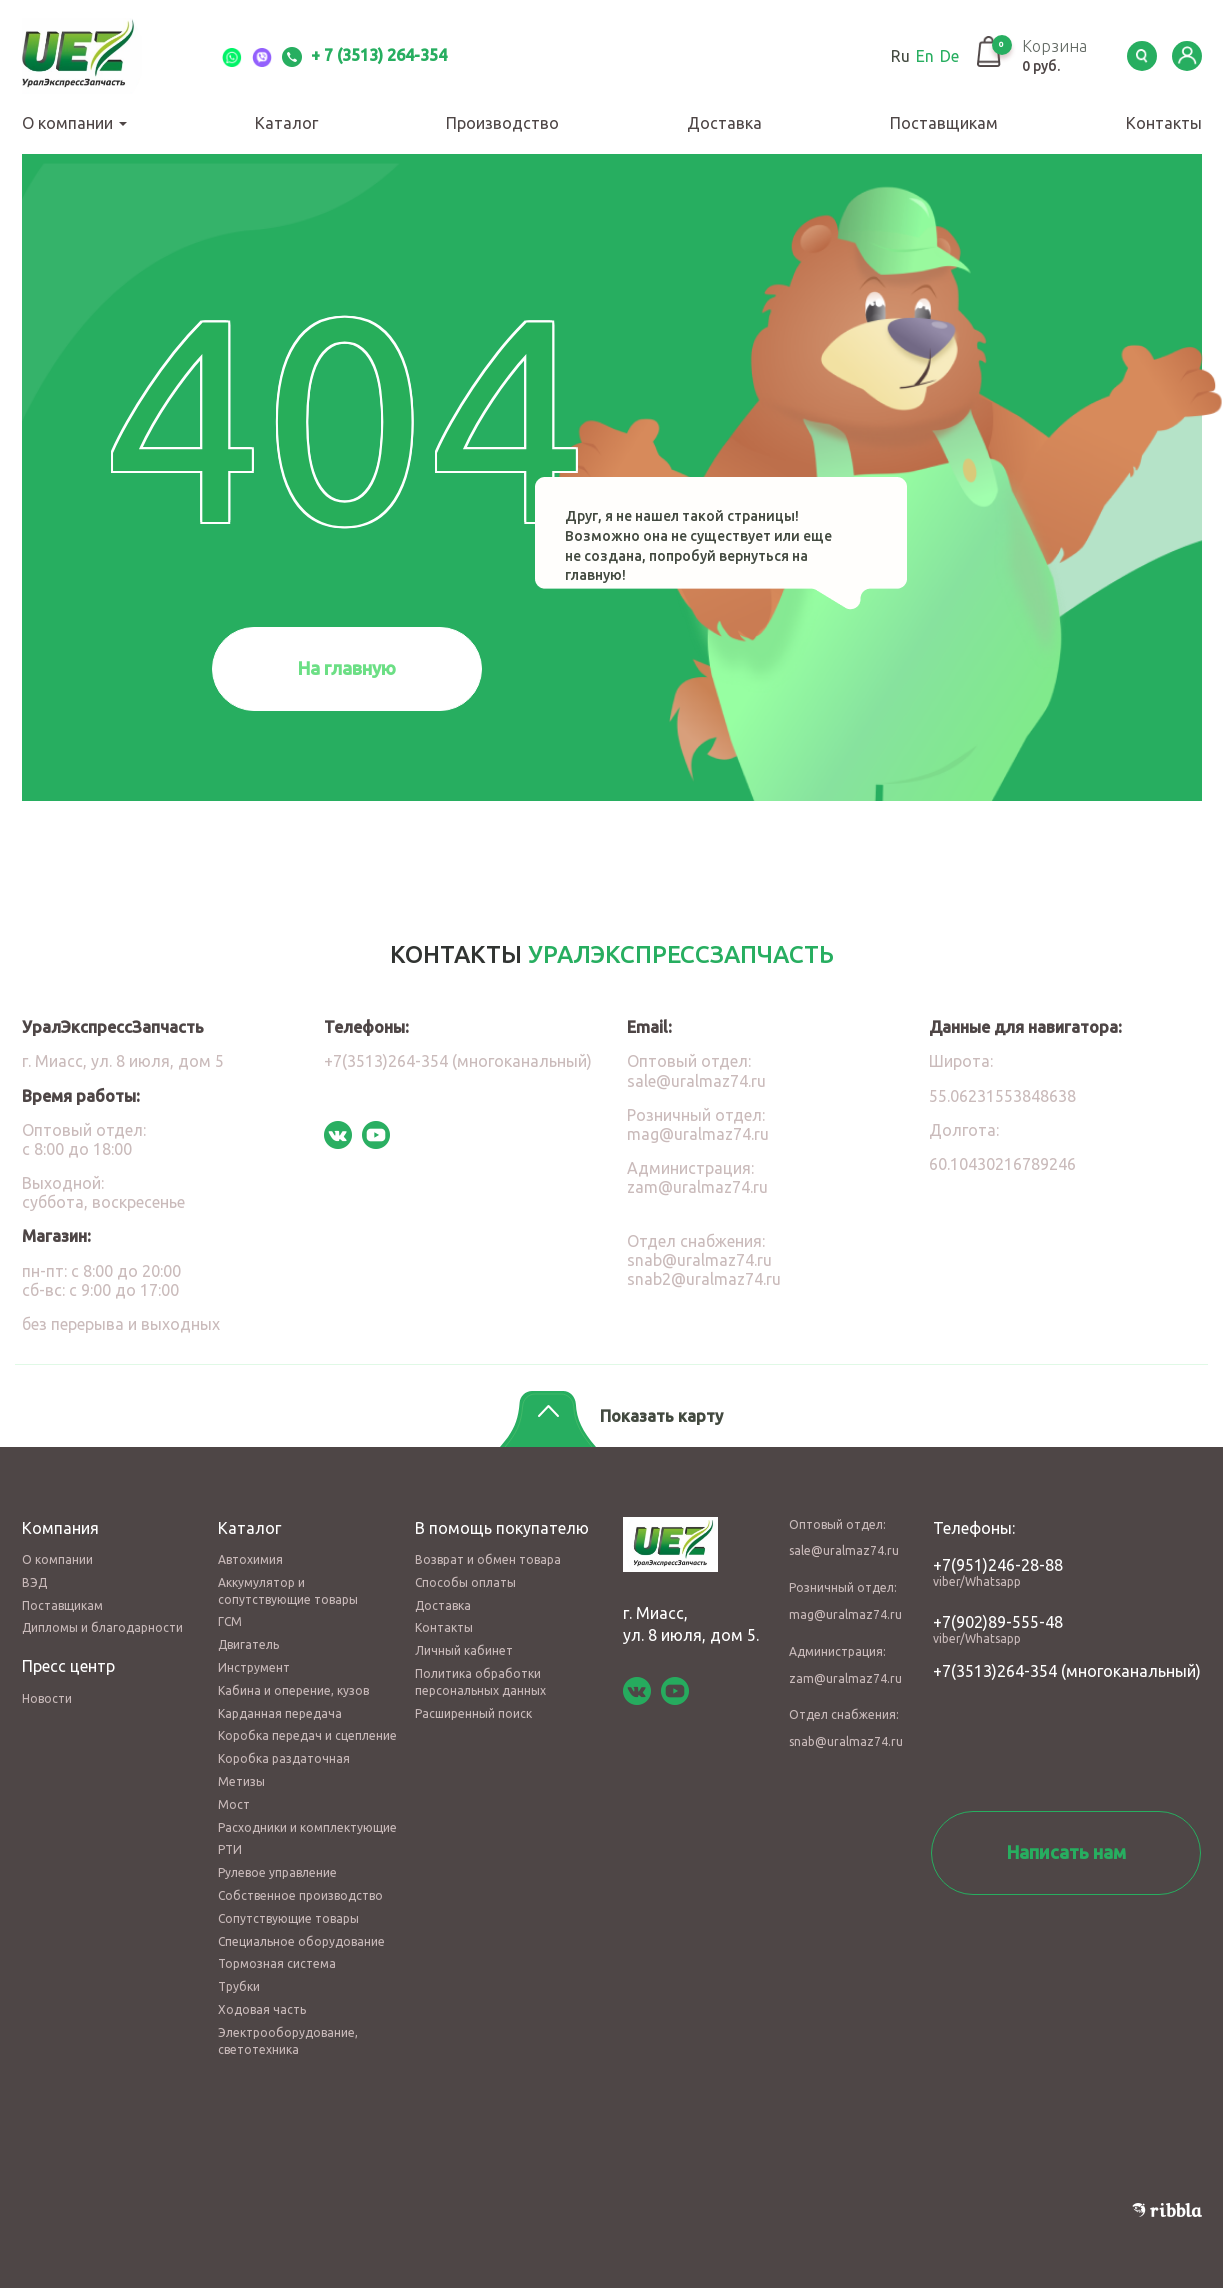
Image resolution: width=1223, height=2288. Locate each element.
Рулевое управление (277, 1872)
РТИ (230, 1849)
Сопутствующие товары (288, 1918)
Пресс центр (68, 1666)
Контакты (1164, 123)
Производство (502, 123)
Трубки (239, 1986)
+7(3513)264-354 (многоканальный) (458, 1061)
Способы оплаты (465, 1582)
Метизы (241, 1781)
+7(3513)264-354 (995, 1671)
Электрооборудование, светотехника (288, 2041)
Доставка (724, 123)
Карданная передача (280, 1713)
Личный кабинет (464, 1650)
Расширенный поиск (473, 1713)
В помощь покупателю (502, 1528)
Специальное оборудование (301, 1941)
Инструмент (254, 1667)
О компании (74, 123)
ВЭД (34, 1582)
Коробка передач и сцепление (307, 1735)
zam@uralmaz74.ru (697, 1187)
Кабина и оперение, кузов (293, 1690)
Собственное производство (300, 1895)
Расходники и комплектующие (307, 1827)
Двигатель (248, 1644)
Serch (1142, 56)
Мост (234, 1804)
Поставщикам (944, 123)
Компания (60, 1528)
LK (1187, 56)
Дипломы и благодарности (102, 1627)
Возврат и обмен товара (488, 1559)
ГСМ (230, 1621)
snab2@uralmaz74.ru (704, 1279)
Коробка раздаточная (284, 1758)
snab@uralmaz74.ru (699, 1260)
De (949, 56)
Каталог (286, 123)
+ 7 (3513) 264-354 (364, 55)
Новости (47, 1698)
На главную (347, 668)
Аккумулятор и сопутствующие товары (288, 1591)
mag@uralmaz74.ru (698, 1134)
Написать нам (1066, 1852)
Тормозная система (277, 1963)
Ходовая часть (262, 2009)
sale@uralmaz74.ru (696, 1081)
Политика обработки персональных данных (480, 1682)
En (925, 56)
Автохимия (250, 1559)
